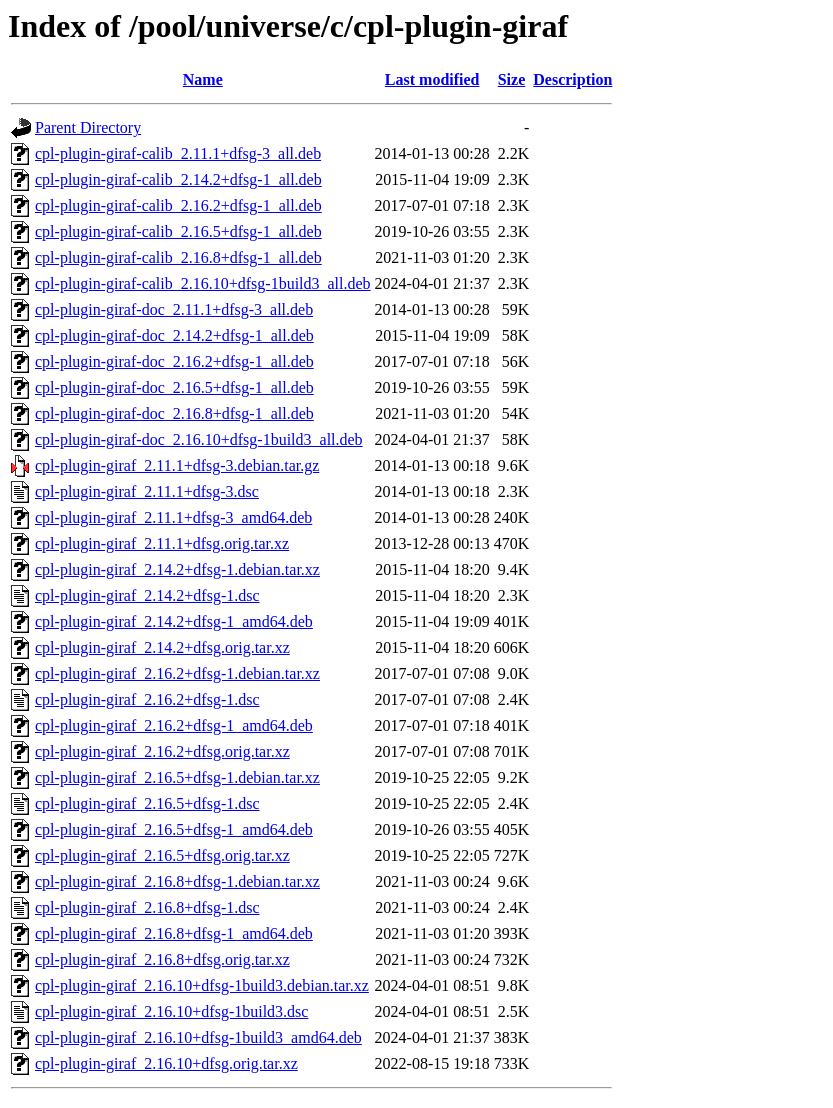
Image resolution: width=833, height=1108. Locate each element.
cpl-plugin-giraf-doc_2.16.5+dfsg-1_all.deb (174, 387)
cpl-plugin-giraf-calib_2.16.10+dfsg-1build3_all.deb (203, 283)
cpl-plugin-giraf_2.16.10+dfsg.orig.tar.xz (166, 1063)
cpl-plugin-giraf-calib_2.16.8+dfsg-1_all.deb (178, 257)
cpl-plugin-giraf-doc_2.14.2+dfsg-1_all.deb (174, 335)
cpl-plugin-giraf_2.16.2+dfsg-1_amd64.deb (174, 725)
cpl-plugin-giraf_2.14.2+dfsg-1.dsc (147, 595)
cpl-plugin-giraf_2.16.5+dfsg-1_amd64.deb (174, 829)
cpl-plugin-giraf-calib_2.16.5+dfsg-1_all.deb (178, 231)
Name (203, 79)
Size (512, 79)
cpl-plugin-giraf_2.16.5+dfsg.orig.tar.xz (162, 855)
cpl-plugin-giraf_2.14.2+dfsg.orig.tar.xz (162, 647)
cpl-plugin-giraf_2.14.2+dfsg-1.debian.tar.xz (177, 569)
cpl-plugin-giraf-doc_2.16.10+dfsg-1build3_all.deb (199, 439)
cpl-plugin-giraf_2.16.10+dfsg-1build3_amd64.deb (198, 1037)
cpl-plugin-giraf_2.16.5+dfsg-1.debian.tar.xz (177, 777)
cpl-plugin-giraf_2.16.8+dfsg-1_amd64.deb (174, 933)
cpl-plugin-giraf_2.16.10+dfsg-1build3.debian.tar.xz (202, 985)
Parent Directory (88, 127)
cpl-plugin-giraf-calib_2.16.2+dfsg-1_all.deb (178, 205)
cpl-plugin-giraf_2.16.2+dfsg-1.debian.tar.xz (177, 673)
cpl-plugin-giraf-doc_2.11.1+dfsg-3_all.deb (174, 309)
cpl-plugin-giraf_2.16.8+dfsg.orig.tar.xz (162, 959)
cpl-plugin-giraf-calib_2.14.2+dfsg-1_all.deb (178, 179)
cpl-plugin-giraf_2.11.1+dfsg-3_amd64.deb (173, 517)
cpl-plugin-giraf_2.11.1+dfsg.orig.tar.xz (162, 543)
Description (572, 79)
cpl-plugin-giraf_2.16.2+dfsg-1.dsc (147, 699)
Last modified (432, 79)
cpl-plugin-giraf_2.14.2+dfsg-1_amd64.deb (174, 621)
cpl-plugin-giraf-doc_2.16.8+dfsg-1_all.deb (174, 413)
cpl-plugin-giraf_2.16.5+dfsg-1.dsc (147, 803)
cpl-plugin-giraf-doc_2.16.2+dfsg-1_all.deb (174, 361)
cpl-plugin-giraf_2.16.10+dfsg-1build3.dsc (171, 1011)
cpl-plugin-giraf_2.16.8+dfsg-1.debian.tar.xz (177, 881)
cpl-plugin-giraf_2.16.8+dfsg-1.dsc (147, 907)
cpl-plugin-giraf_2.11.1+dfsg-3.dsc (147, 491)
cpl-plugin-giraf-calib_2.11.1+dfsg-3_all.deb (178, 153)
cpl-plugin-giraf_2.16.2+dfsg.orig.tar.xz (162, 751)
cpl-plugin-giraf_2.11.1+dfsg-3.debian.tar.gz (177, 465)
